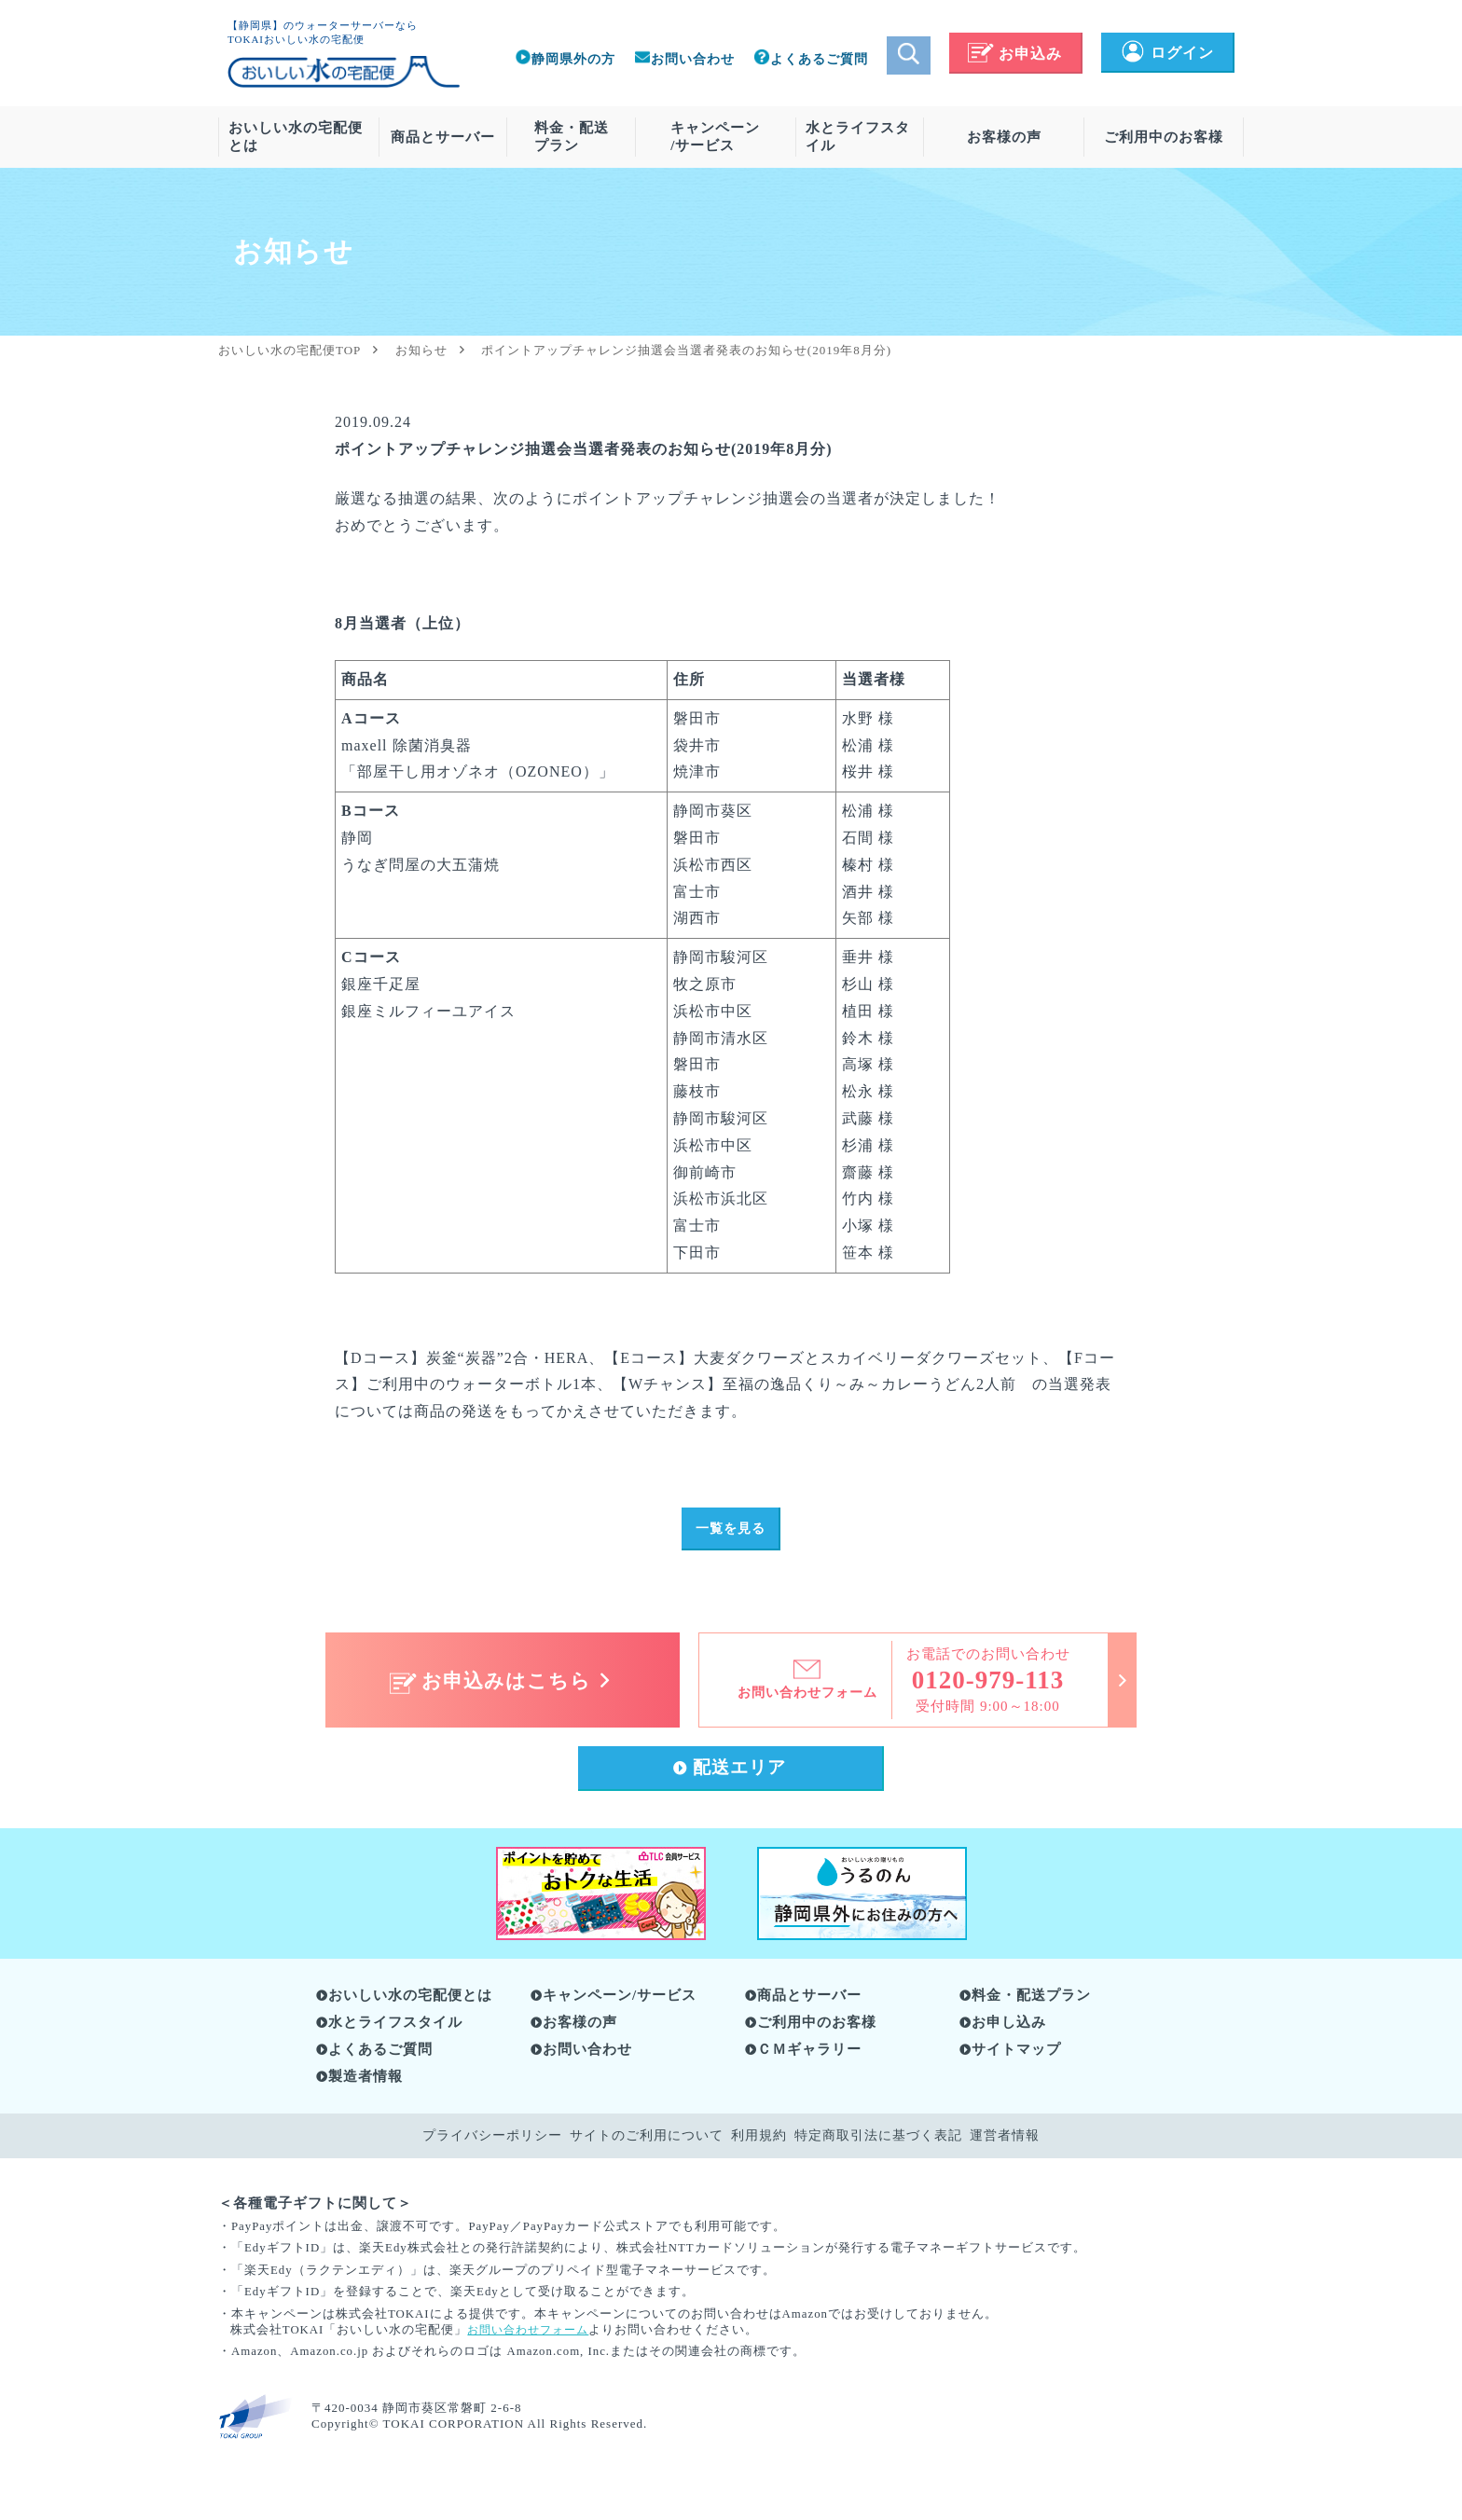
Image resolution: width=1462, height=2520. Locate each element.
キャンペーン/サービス (715, 136)
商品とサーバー (443, 137)
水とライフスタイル (858, 136)
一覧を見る (730, 1530)
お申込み (1015, 54)
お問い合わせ (684, 59)
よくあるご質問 (810, 59)
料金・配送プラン (571, 136)
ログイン (1167, 53)
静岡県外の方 (565, 59)
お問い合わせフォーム (532, 2335)
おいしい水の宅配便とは (295, 136)
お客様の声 (1004, 137)
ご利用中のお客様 (1163, 137)
